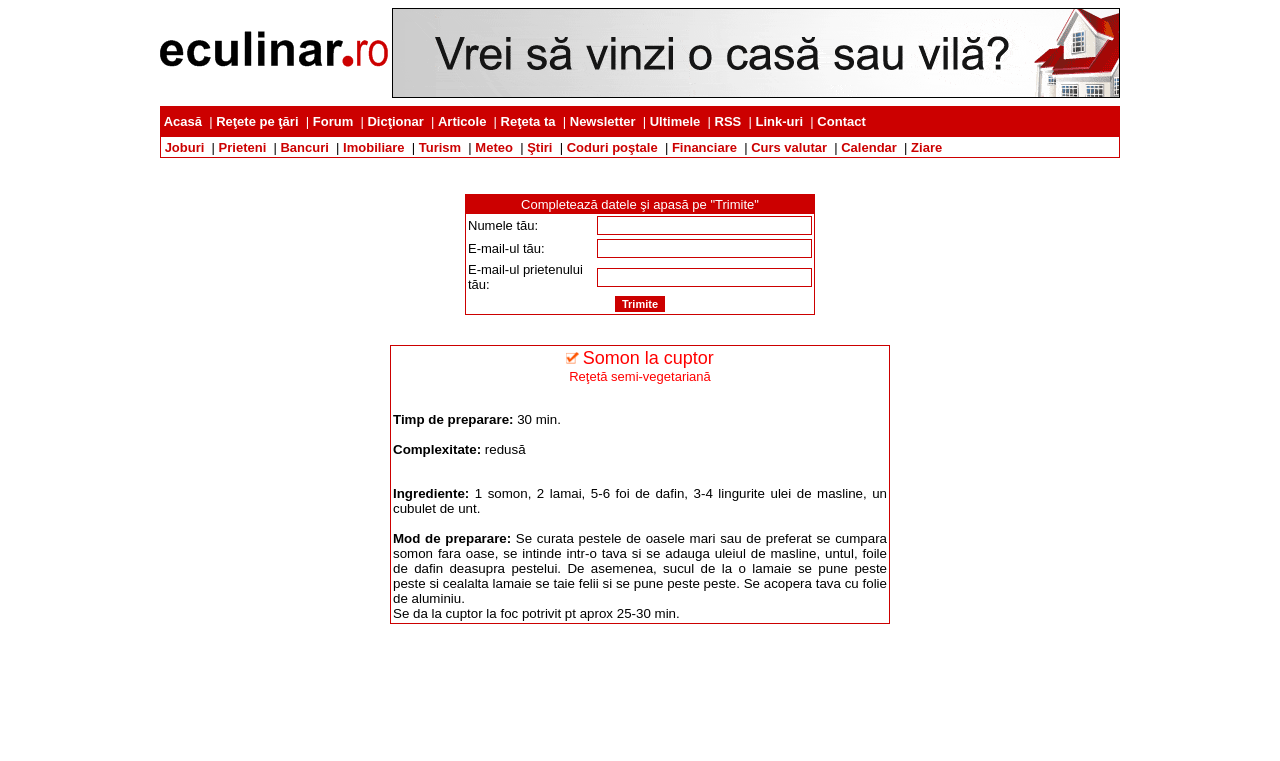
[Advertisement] (640, 165)
